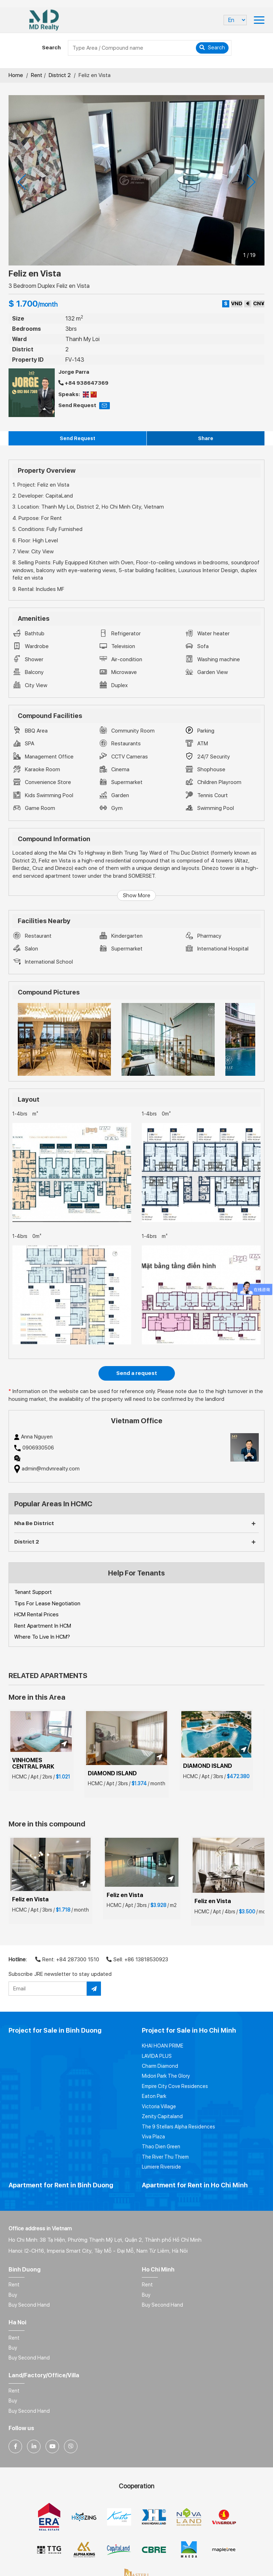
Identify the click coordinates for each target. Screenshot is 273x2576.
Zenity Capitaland (162, 2116)
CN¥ (258, 303)
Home (16, 75)
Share (205, 438)
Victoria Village (159, 2106)
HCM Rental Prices (36, 1614)
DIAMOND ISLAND (112, 1773)
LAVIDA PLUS (157, 2056)
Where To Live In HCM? (42, 1637)
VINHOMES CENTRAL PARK (33, 1763)
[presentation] (21, 182)
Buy (13, 2295)
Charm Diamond (160, 2066)
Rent (36, 75)
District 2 (60, 75)
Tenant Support (33, 1592)
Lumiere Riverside (161, 2167)
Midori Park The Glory (166, 2076)
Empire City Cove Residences (175, 2086)
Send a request (136, 1373)
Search (212, 47)
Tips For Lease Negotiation (47, 1603)
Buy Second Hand (29, 2305)
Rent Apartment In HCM (42, 1626)
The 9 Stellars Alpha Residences (178, 2127)
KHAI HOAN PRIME (162, 2046)
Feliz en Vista (30, 1899)
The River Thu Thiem (165, 2157)
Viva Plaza (153, 2136)
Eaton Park (154, 2096)
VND (236, 303)
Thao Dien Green (161, 2146)
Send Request (77, 438)
